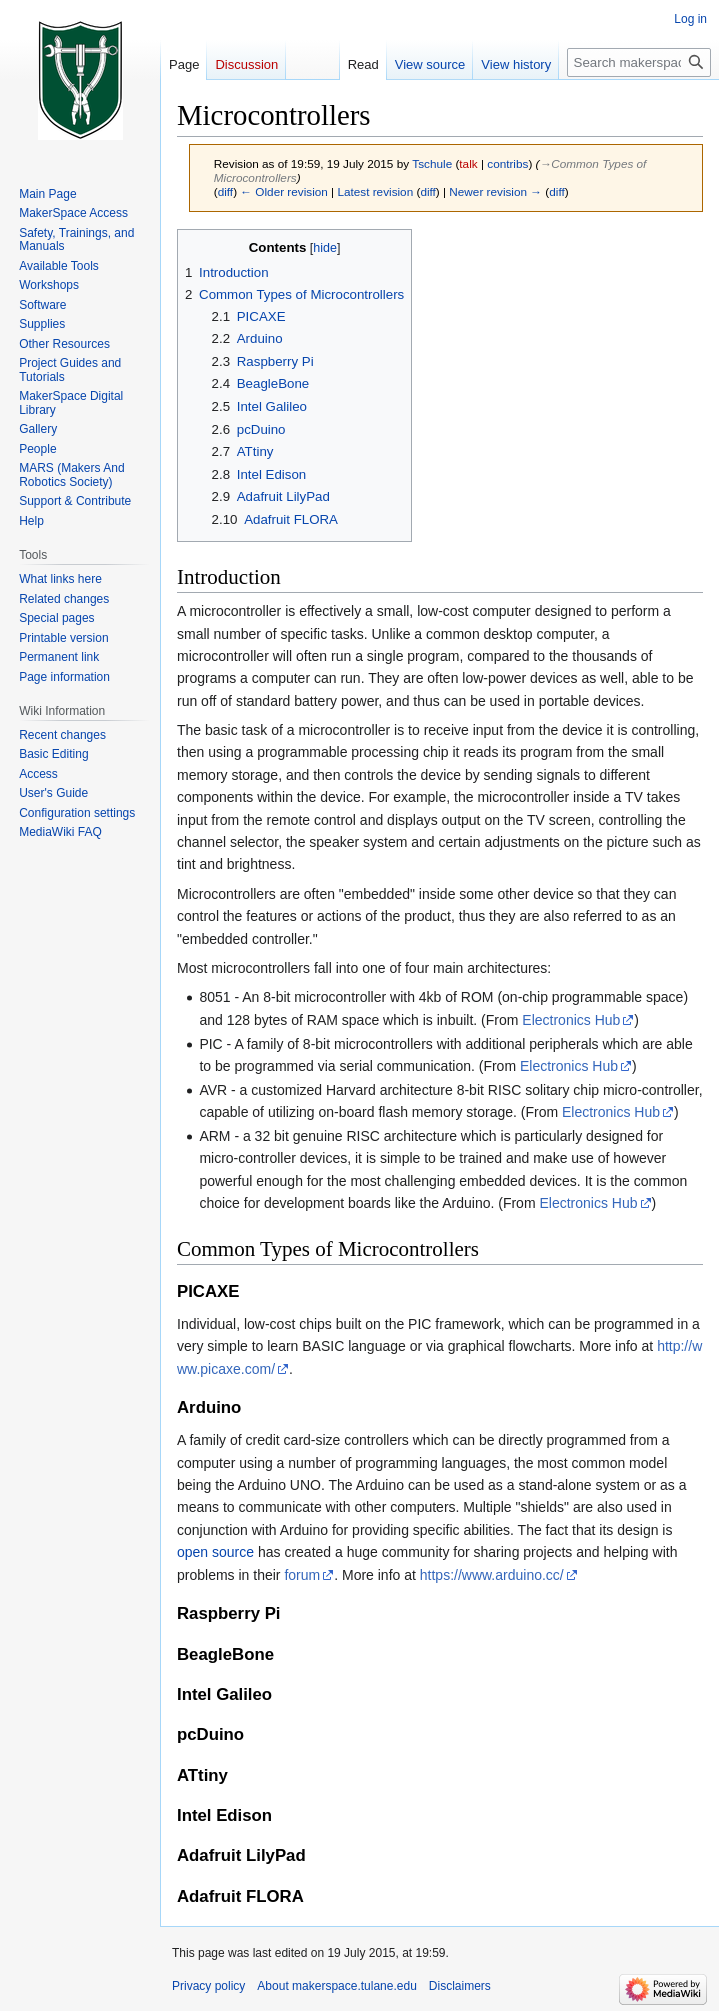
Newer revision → (495, 191)
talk (468, 163)
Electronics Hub (571, 1020)
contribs (507, 163)
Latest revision (375, 191)
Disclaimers (460, 1986)
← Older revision (284, 191)
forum (302, 1575)
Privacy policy (208, 1986)
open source (215, 1552)
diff (225, 191)
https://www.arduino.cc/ (492, 1575)
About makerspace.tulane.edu (336, 1986)
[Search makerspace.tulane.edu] (639, 62)
